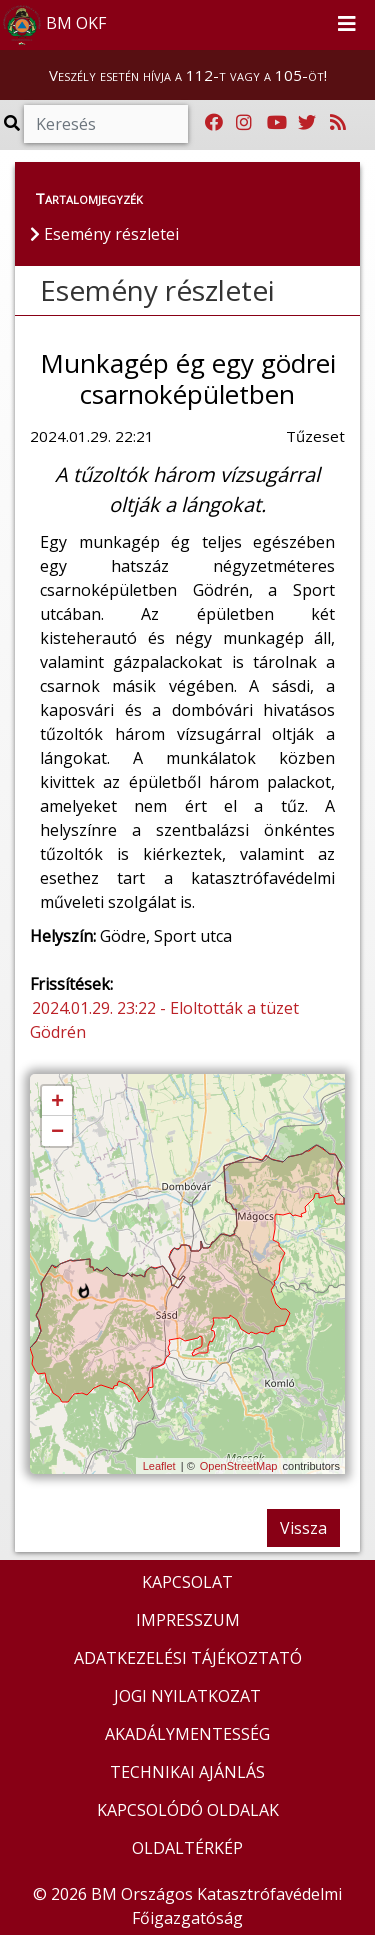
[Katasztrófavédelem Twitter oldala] (307, 123)
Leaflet (159, 1466)
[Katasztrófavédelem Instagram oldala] (244, 123)
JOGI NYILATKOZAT (187, 1696)
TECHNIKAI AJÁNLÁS (187, 1772)
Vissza (303, 1528)
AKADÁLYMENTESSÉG (187, 1734)
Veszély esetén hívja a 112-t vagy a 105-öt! (188, 75)
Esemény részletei (157, 290)
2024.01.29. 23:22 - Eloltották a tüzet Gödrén (164, 1020)
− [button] (57, 1132)
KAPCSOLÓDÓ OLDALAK (188, 1810)
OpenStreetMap (239, 1466)
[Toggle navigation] (347, 25)
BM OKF (54, 25)
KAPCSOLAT (187, 1582)
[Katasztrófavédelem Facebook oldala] (214, 123)
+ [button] (57, 1102)
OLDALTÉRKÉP (187, 1848)
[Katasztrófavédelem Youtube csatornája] (277, 123)
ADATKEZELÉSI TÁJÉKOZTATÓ (188, 1658)
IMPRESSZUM (188, 1620)
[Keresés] (106, 124)
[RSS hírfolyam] (338, 123)
